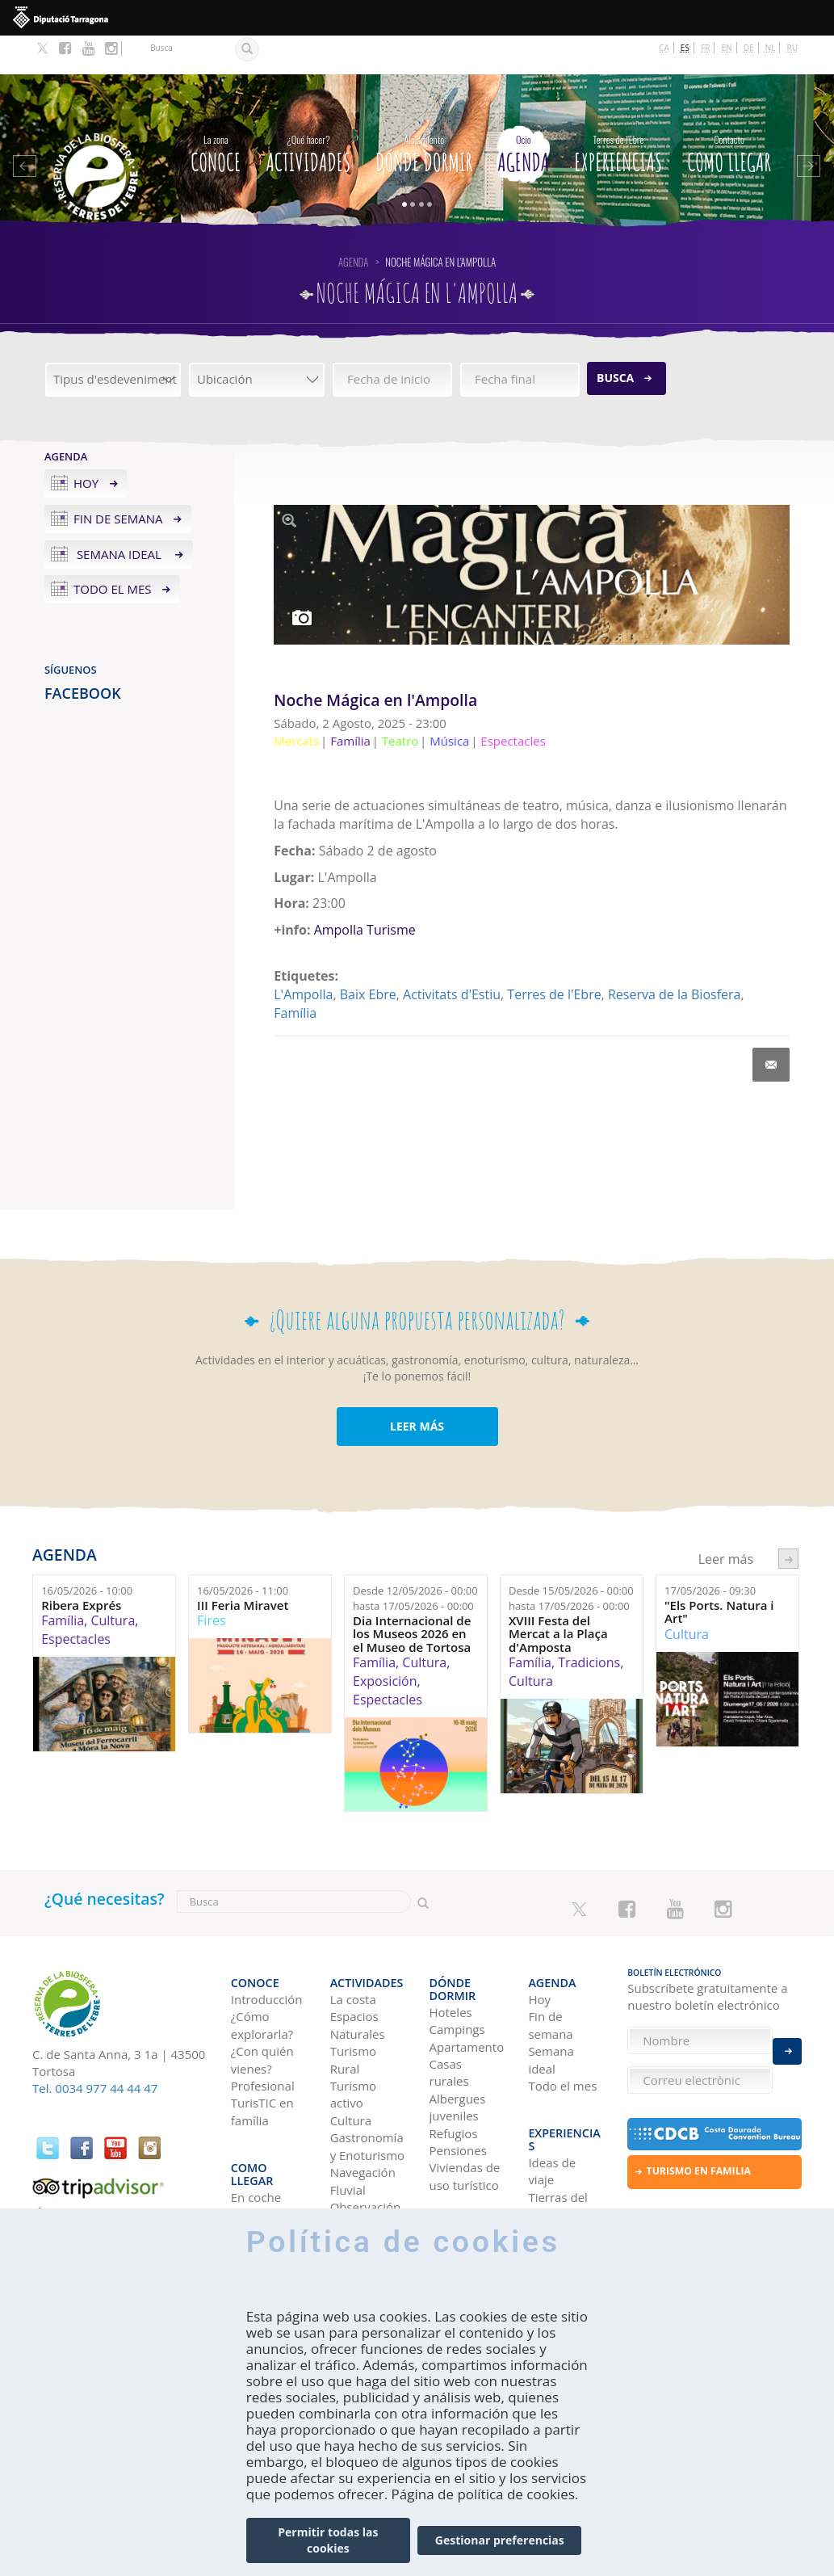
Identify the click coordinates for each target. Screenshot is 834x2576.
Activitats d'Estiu (452, 955)
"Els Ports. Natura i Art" (719, 1573)
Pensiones (458, 2087)
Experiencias (618, 112)
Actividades (308, 112)
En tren (251, 2174)
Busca (615, 339)
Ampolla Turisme (365, 891)
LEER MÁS (417, 1387)
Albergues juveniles (458, 2044)
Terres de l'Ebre (554, 955)
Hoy (85, 444)
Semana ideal (119, 515)
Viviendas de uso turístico (465, 2112)
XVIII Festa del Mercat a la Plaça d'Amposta (558, 1595)
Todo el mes (112, 551)
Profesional (263, 2036)
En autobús (263, 2140)
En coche (256, 2122)
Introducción (267, 1949)
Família (295, 974)
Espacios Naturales (357, 1974)
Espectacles (76, 1600)
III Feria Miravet (242, 1567)
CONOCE (216, 112)
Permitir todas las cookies (328, 2540)
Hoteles (451, 1949)
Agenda (523, 112)
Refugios (454, 2070)
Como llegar (729, 112)
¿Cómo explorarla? (262, 1974)
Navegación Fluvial (363, 2130)
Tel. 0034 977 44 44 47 (94, 2049)
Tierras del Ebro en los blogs (559, 2139)
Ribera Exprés (81, 1567)
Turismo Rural (353, 2009)
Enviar (787, 2041)
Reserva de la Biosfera (674, 955)
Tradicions (589, 1624)
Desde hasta (415, 1559)
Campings (457, 1966)
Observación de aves (365, 2165)
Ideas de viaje (552, 2096)
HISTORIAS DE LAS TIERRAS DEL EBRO (563, 2200)
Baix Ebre (368, 955)
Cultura (112, 1582)
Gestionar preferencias (499, 2540)
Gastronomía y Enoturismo (367, 2095)
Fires (211, 1582)
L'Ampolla (303, 955)
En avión (255, 2157)
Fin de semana (118, 480)
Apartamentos (467, 1984)
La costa (353, 1949)
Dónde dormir (423, 112)
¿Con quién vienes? (262, 2009)
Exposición (385, 1642)
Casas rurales (449, 2009)
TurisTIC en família (262, 2061)
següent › (788, 1520)
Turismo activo (353, 2044)
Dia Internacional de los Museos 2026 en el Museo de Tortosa (412, 1595)
